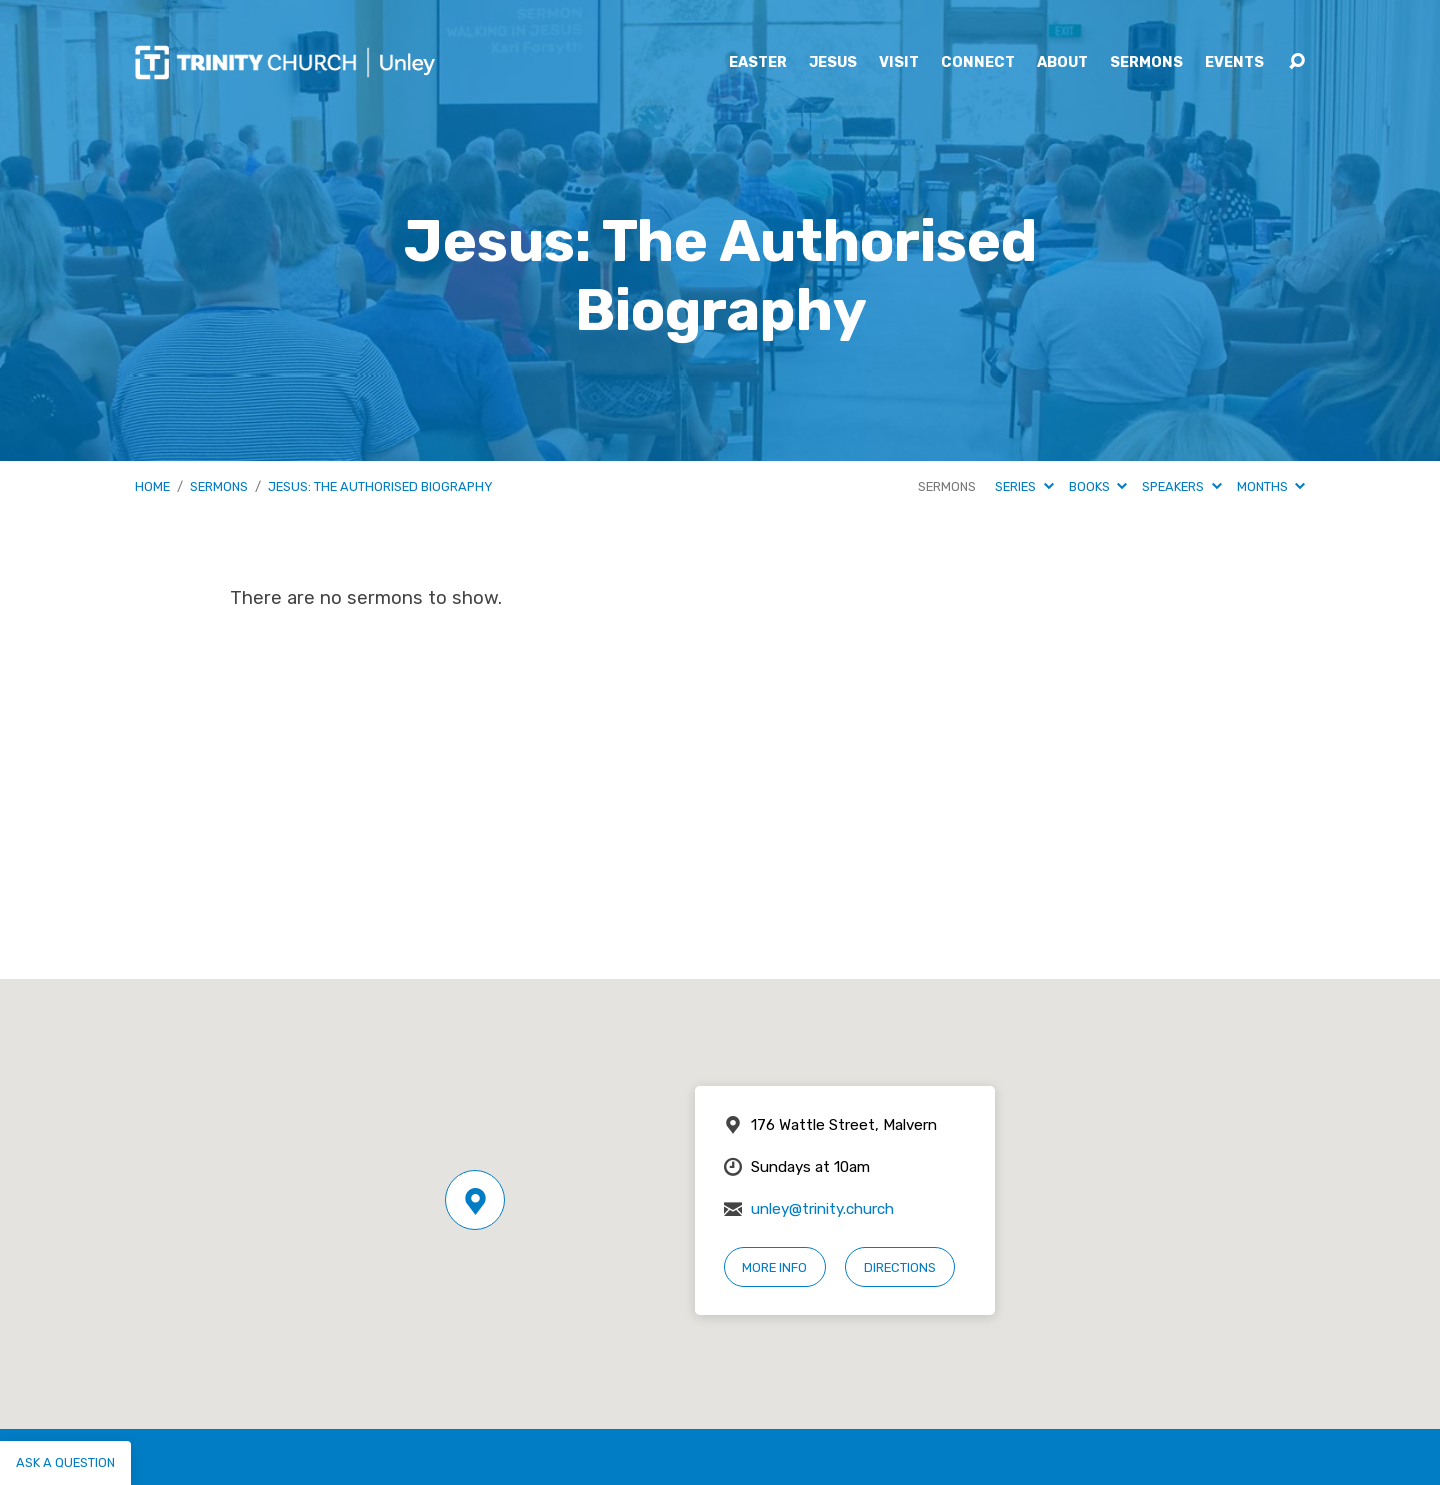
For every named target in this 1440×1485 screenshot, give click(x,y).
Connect (978, 63)
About (1062, 63)
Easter (758, 63)
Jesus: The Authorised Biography (380, 486)
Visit (899, 63)
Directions (900, 1267)
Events (1234, 63)
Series (1024, 486)
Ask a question (65, 1462)
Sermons (1146, 63)
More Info (774, 1267)
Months (1271, 486)
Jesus (833, 63)
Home (152, 486)
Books (1098, 486)
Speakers (1181, 486)
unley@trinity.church (822, 1209)
